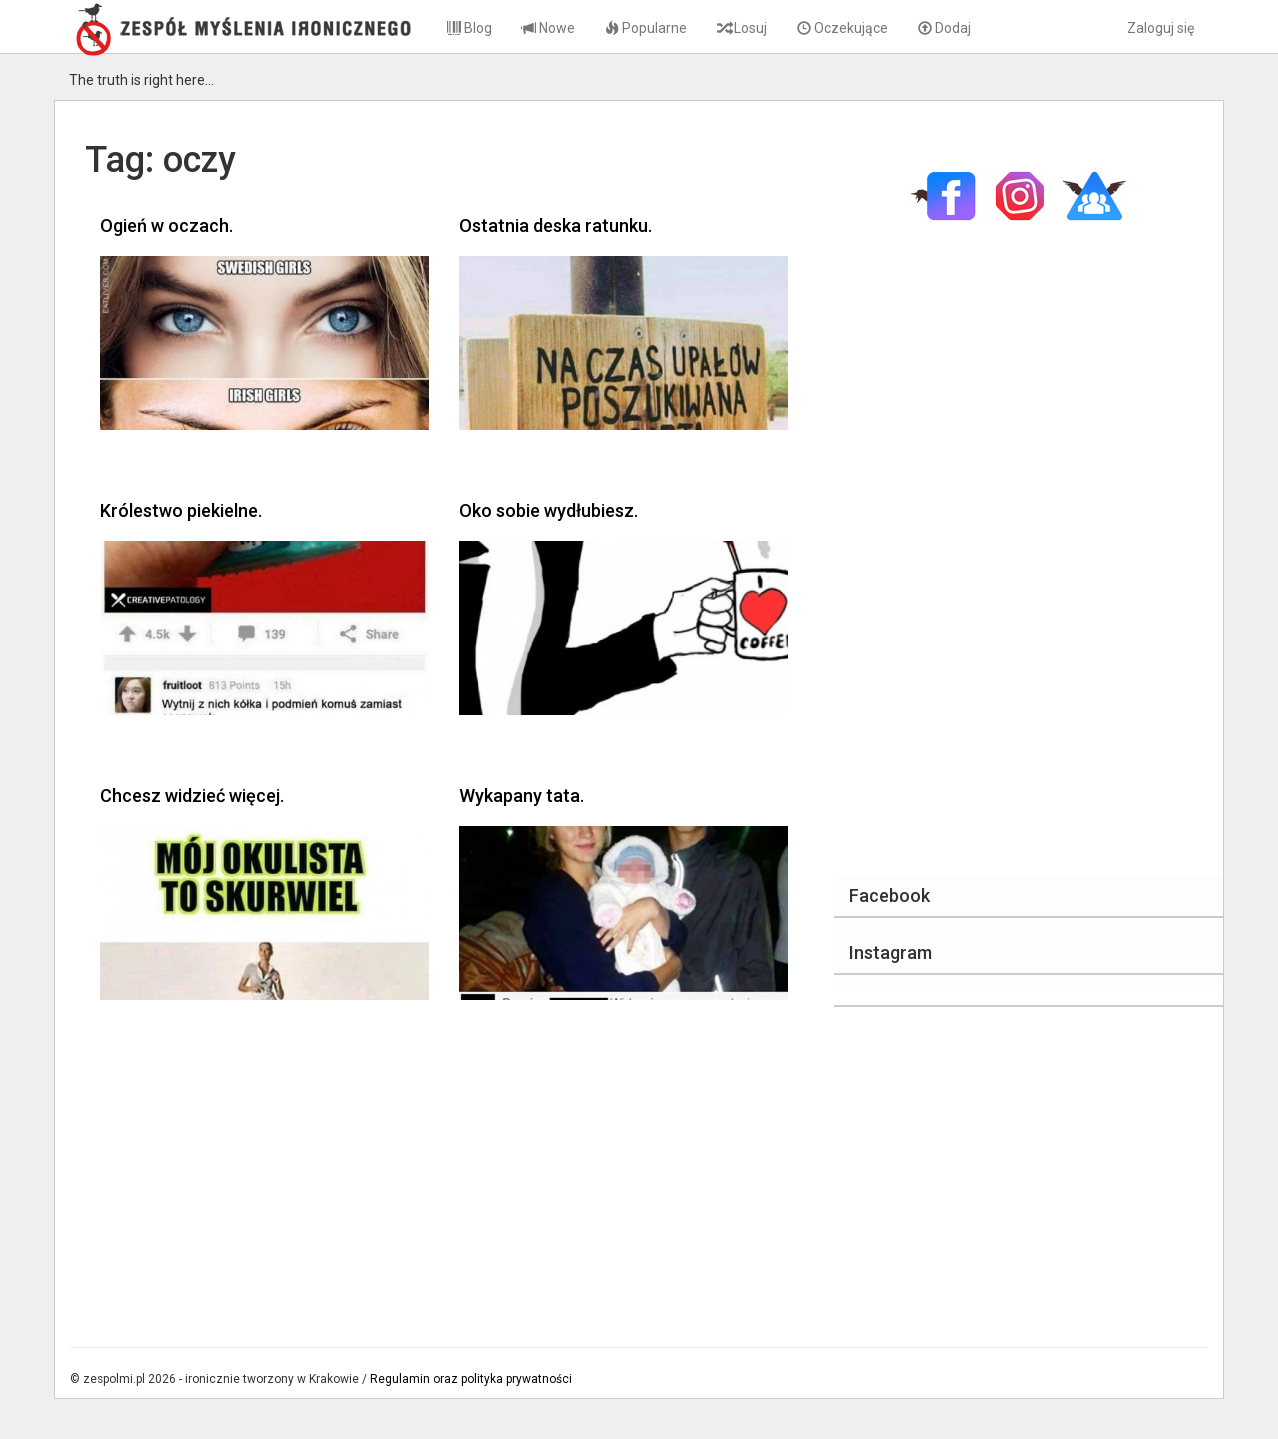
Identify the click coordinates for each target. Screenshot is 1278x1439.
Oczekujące (842, 28)
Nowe (548, 28)
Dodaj (944, 28)
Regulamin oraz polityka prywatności (471, 1379)
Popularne (646, 28)
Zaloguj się (1160, 28)
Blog (469, 28)
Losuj (742, 28)
